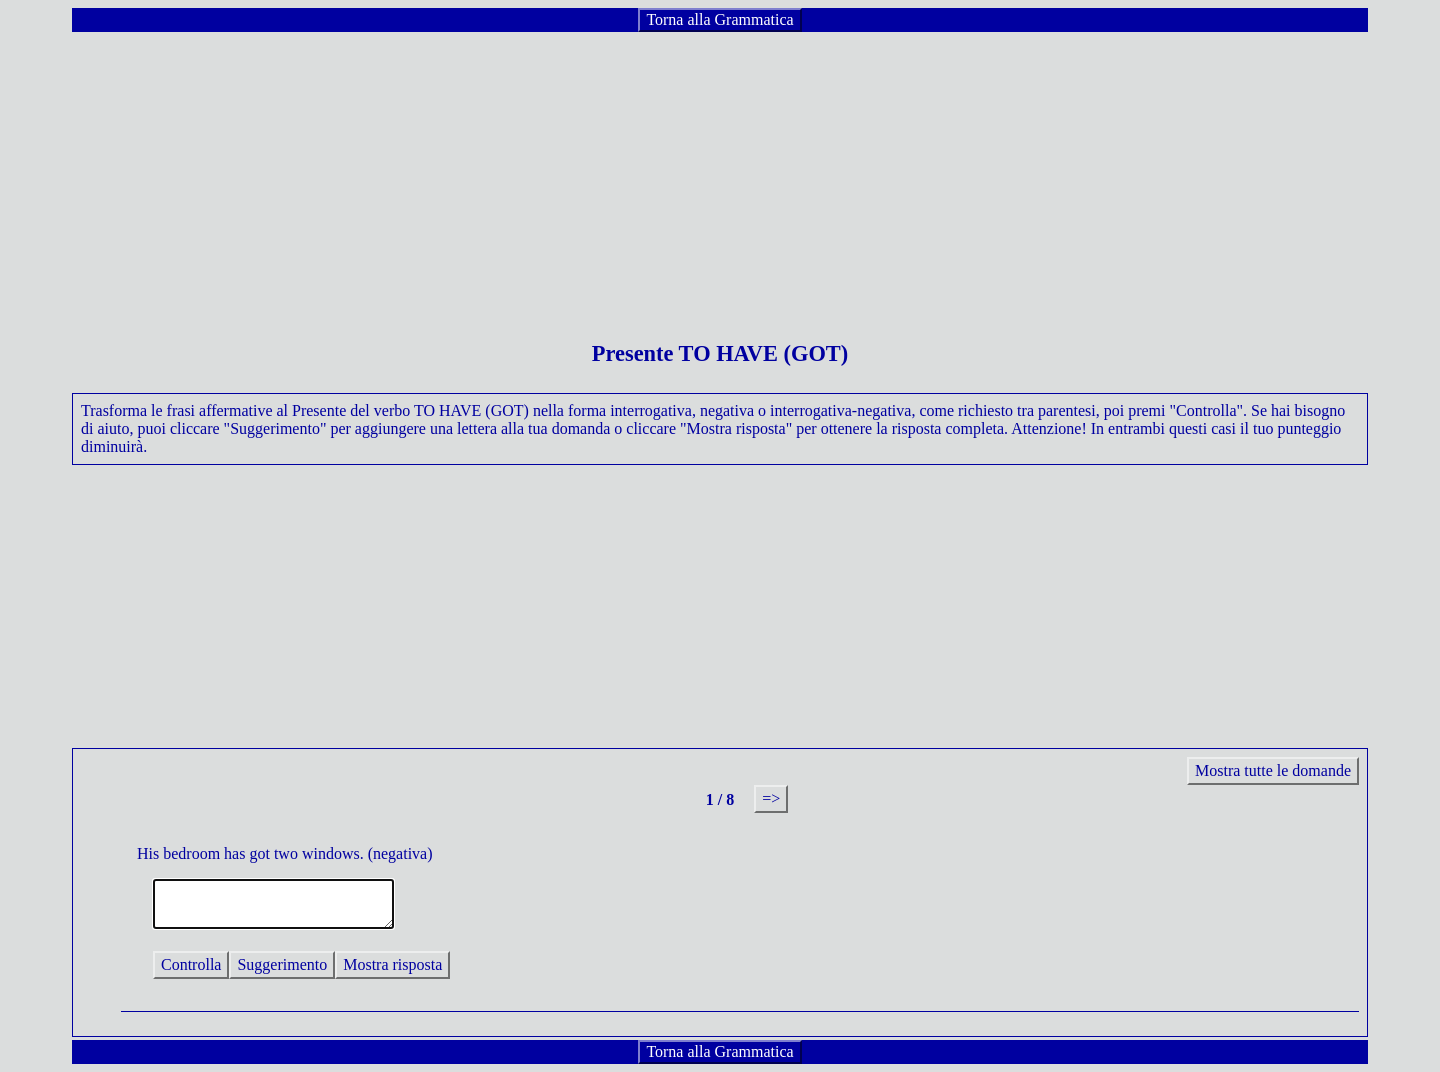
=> (771, 798)
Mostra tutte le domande (1273, 770)
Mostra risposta (392, 964)
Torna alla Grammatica (719, 19)
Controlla (191, 964)
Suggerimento (282, 964)
